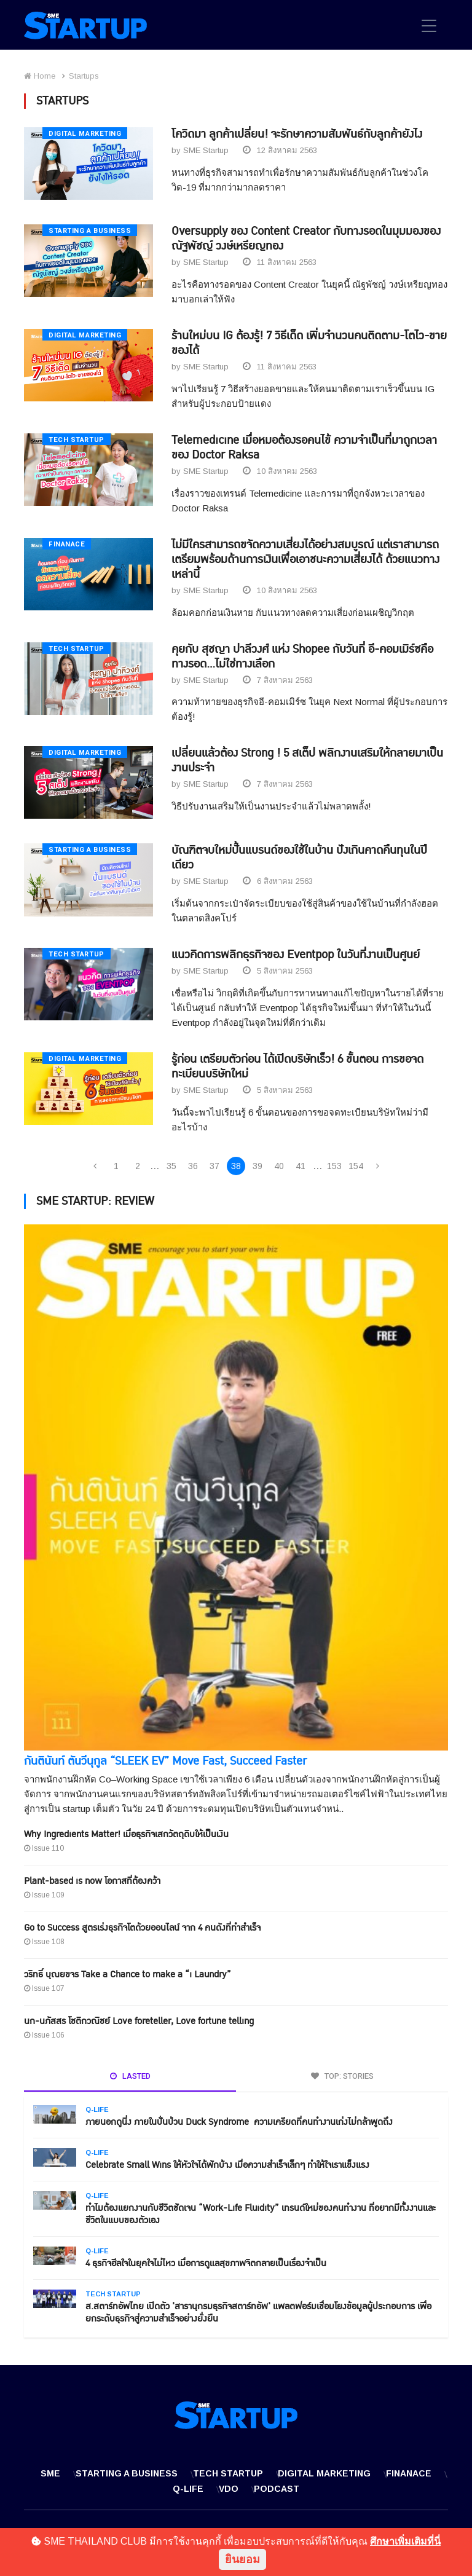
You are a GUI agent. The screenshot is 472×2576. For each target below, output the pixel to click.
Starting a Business (90, 231)
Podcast (276, 2489)
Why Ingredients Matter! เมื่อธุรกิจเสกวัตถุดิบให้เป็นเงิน (126, 1835)
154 (355, 1167)
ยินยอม (242, 2559)
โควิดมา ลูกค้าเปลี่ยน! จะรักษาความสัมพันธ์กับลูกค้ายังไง (296, 134)
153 (334, 1167)
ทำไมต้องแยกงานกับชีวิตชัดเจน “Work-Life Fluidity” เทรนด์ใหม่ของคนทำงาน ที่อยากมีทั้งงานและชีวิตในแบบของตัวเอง (260, 2215)
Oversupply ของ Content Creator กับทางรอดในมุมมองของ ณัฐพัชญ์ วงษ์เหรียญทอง (306, 239)
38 (236, 1167)
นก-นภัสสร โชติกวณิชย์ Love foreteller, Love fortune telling (139, 2022)
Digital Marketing (85, 133)
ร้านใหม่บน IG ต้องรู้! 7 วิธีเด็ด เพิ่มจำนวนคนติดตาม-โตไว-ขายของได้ (309, 343)
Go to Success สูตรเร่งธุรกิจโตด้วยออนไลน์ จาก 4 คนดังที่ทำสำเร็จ (142, 1928)
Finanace (67, 544)
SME (50, 2474)
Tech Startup (76, 440)
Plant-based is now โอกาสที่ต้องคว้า (92, 1882)
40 (279, 1167)
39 (257, 1167)
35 (171, 1167)
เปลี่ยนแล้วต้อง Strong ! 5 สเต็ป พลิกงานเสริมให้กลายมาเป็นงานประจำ (307, 761)
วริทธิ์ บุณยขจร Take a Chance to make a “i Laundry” (127, 1975)
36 (193, 1167)
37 (214, 1167)
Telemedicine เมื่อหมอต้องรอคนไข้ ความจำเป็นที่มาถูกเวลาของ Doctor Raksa (304, 447)
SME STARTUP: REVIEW (95, 1202)
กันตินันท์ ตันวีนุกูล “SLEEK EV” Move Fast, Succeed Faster (165, 1762)
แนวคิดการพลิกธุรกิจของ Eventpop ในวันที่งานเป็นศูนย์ (295, 955)
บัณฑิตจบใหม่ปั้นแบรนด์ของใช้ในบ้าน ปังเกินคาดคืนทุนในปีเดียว (299, 858)
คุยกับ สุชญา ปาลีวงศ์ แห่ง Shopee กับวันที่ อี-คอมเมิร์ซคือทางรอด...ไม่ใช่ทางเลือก (302, 656)
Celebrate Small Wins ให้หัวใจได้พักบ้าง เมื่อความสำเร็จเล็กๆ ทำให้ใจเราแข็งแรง (227, 2166)
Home (39, 76)
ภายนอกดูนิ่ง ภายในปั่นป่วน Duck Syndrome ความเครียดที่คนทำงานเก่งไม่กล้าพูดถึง (239, 2123)
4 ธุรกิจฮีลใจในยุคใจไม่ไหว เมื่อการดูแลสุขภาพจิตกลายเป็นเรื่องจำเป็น (205, 2264)
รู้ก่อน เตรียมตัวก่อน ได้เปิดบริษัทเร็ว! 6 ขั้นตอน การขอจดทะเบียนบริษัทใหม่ (297, 1067)
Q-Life (97, 2110)
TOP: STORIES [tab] (342, 2076)
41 (300, 1167)
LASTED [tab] (130, 2076)
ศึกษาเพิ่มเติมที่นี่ (405, 2541)
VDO (228, 2489)
